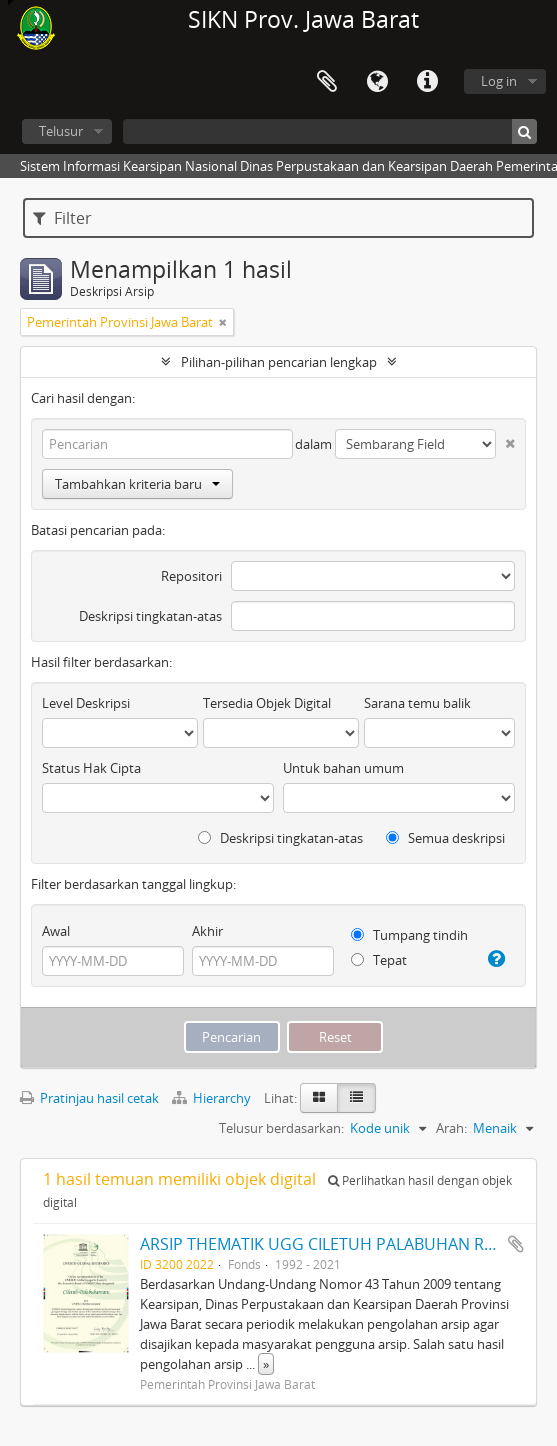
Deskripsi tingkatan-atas (150, 616)
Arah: (451, 1128)
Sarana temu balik (417, 703)
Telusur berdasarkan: (281, 1128)
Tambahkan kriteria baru (137, 484)
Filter (62, 218)
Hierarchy (213, 1098)
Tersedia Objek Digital (267, 703)
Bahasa (377, 82)
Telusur (61, 131)
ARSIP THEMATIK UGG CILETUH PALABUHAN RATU (327, 1244)
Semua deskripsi (445, 838)
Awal (56, 931)
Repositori (191, 576)
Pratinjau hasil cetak (89, 1098)
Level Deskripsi (86, 703)
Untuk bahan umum (343, 768)
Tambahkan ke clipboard (516, 1244)
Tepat (379, 960)
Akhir (207, 931)
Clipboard (327, 82)
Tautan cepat (427, 82)
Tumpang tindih (409, 935)
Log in (499, 81)
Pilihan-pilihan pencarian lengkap (279, 362)
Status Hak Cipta (91, 768)
